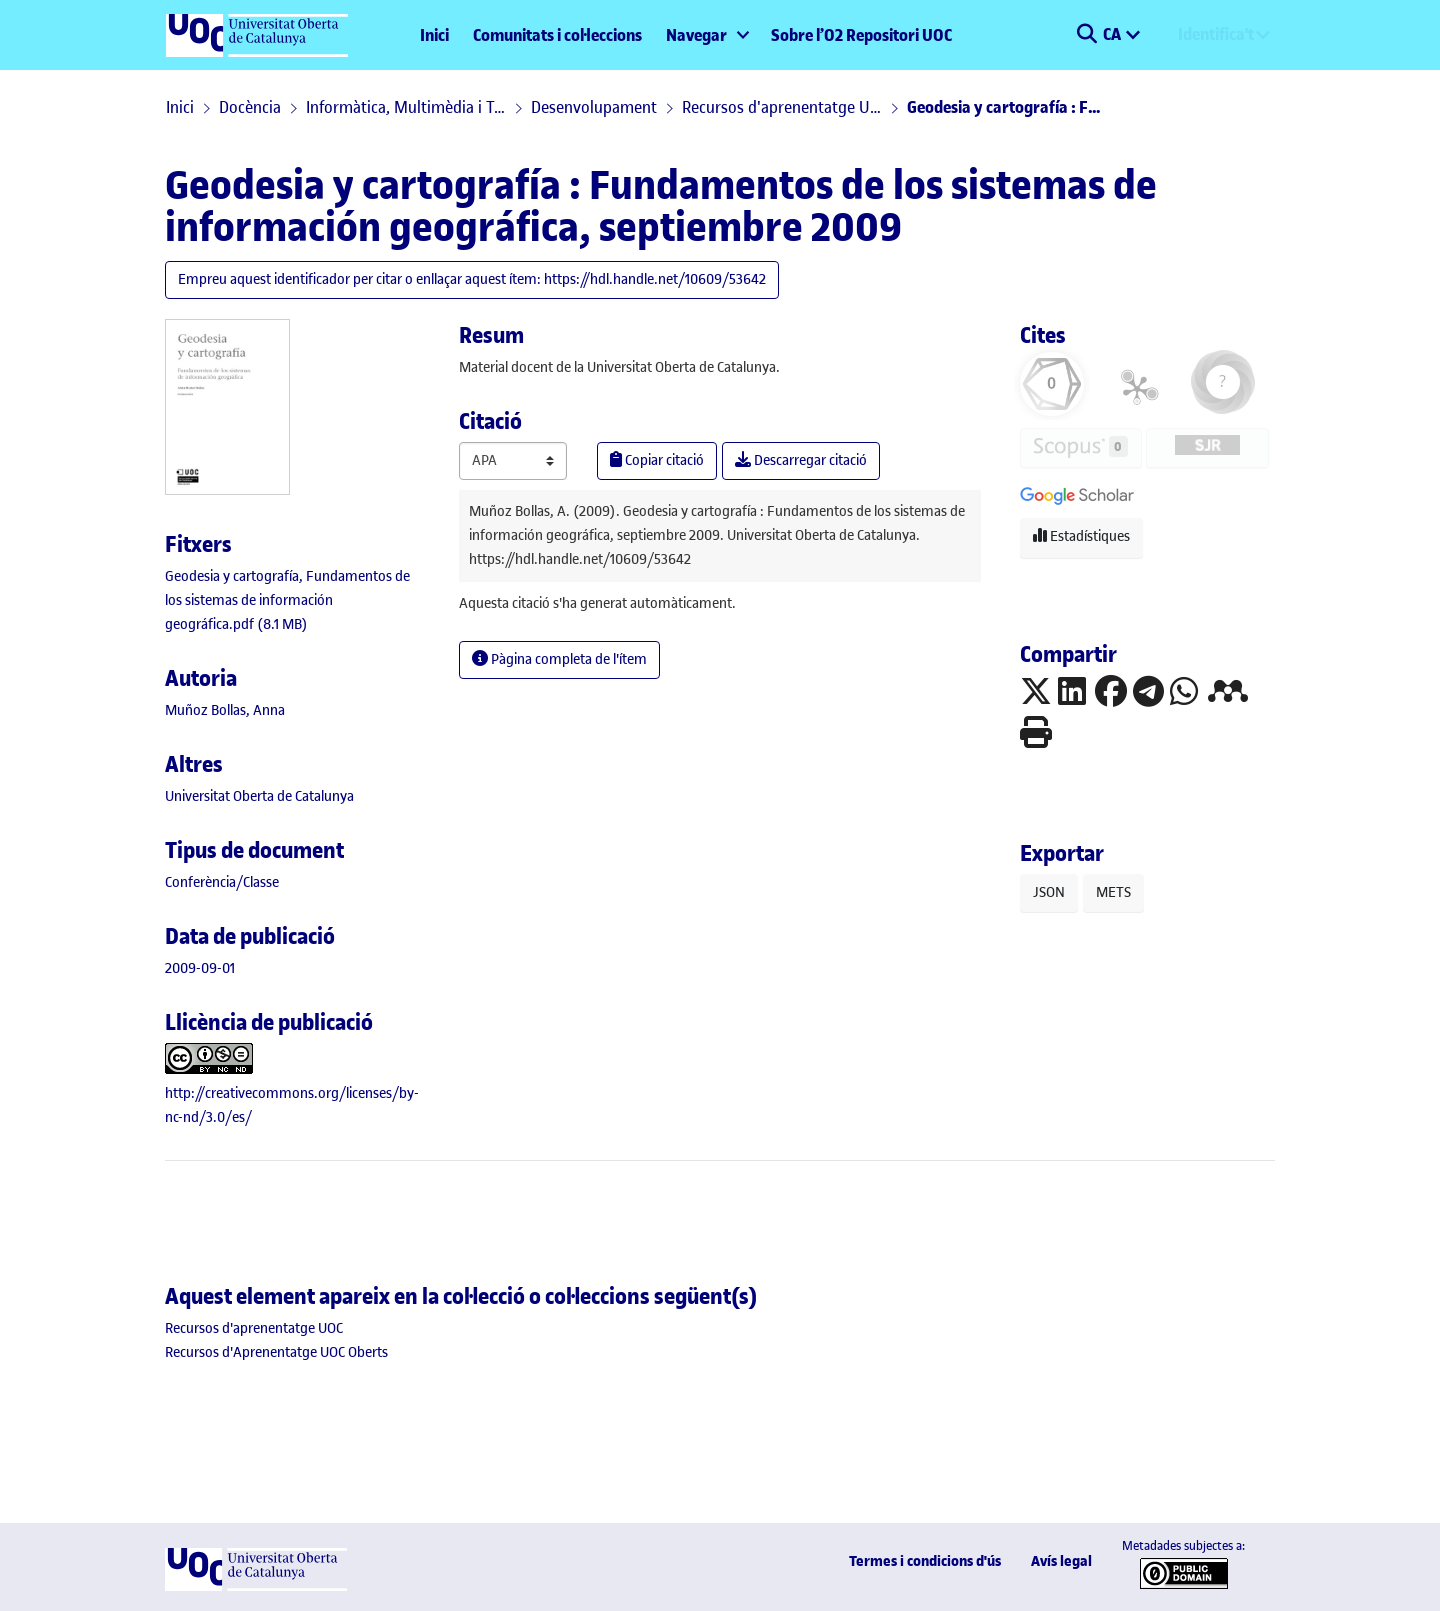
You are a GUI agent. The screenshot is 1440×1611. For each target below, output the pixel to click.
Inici (434, 35)
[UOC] (256, 1586)
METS (1113, 892)
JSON (1049, 892)
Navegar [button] (696, 35)
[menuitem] (706, 35)
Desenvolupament (594, 107)
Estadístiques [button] (1081, 536)
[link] (287, 600)
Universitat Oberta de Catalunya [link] (259, 796)
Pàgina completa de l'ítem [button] (559, 659)
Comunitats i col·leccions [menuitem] (557, 35)
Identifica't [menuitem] (1216, 34)
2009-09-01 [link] (200, 968)
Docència (250, 107)
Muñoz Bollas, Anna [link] (225, 710)
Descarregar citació (801, 460)
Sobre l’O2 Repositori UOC (861, 35)
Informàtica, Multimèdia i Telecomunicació (406, 107)
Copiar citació (657, 460)
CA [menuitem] (1113, 34)
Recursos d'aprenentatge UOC (782, 107)
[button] (1086, 35)
